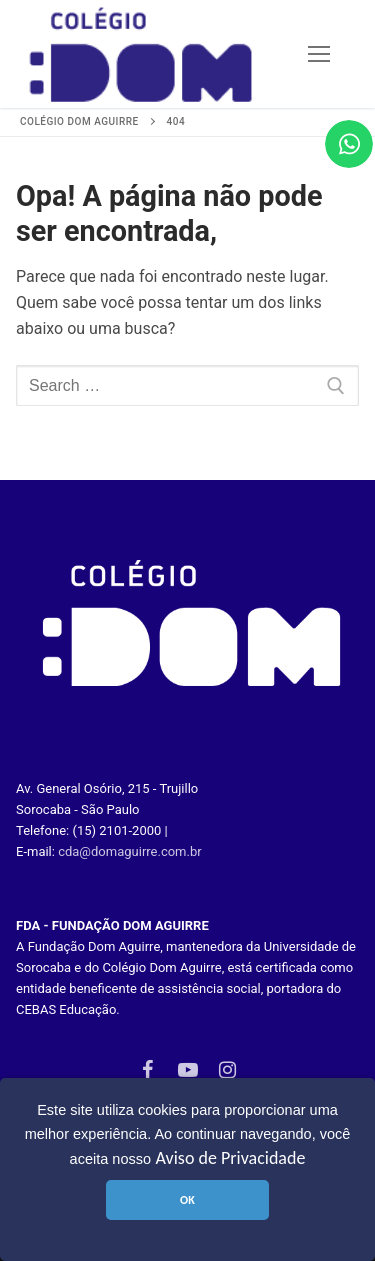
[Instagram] (228, 1070)
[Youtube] (188, 1070)
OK (187, 1200)
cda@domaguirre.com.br (130, 851)
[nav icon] (319, 54)
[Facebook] (148, 1070)
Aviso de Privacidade (231, 1158)
